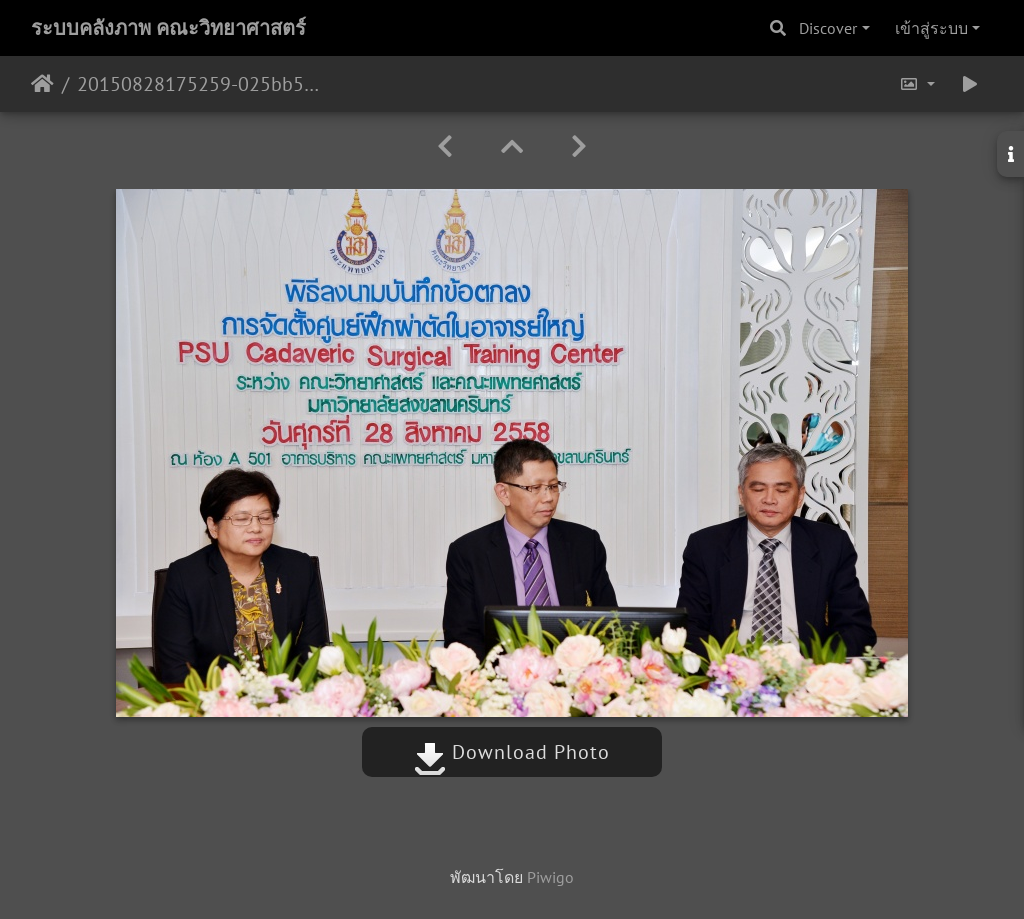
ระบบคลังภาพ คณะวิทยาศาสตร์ (168, 28)
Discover (828, 28)
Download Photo (512, 752)
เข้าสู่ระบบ (931, 28)
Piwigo (550, 877)
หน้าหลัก (42, 84)
